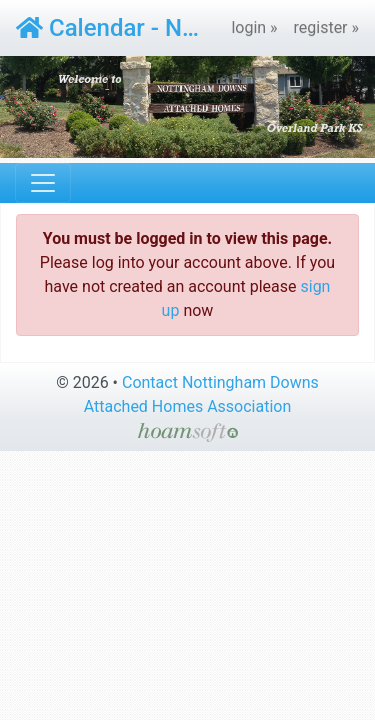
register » (327, 27)
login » (254, 27)
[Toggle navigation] (43, 183)
